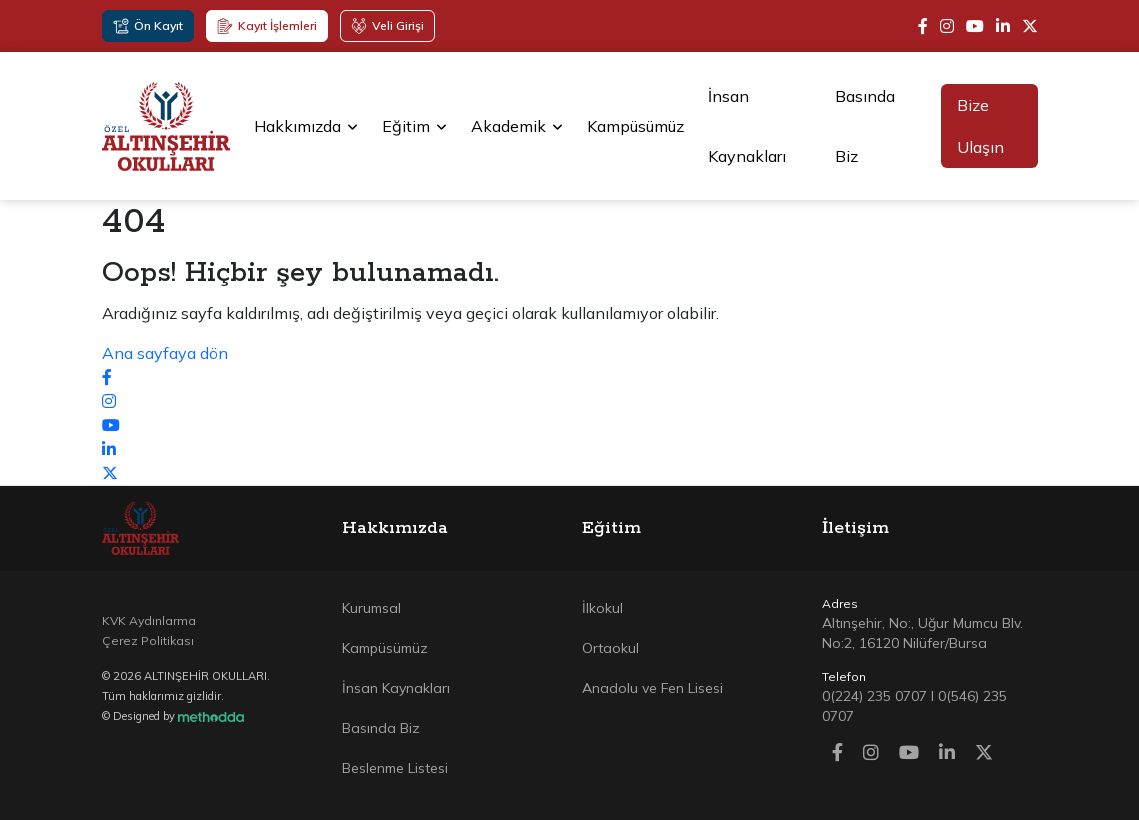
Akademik (517, 126)
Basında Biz (865, 126)
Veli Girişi (387, 26)
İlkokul (602, 608)
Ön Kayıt (148, 26)
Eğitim (414, 126)
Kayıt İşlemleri (267, 26)
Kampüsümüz (635, 126)
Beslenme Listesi (395, 768)
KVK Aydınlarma (149, 620)
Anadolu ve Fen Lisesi (652, 688)
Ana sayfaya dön (165, 353)
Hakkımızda (306, 126)
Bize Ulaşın (980, 126)
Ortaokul (610, 648)
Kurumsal (371, 608)
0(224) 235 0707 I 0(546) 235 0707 (914, 706)
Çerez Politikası (148, 640)
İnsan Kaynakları (747, 126)
